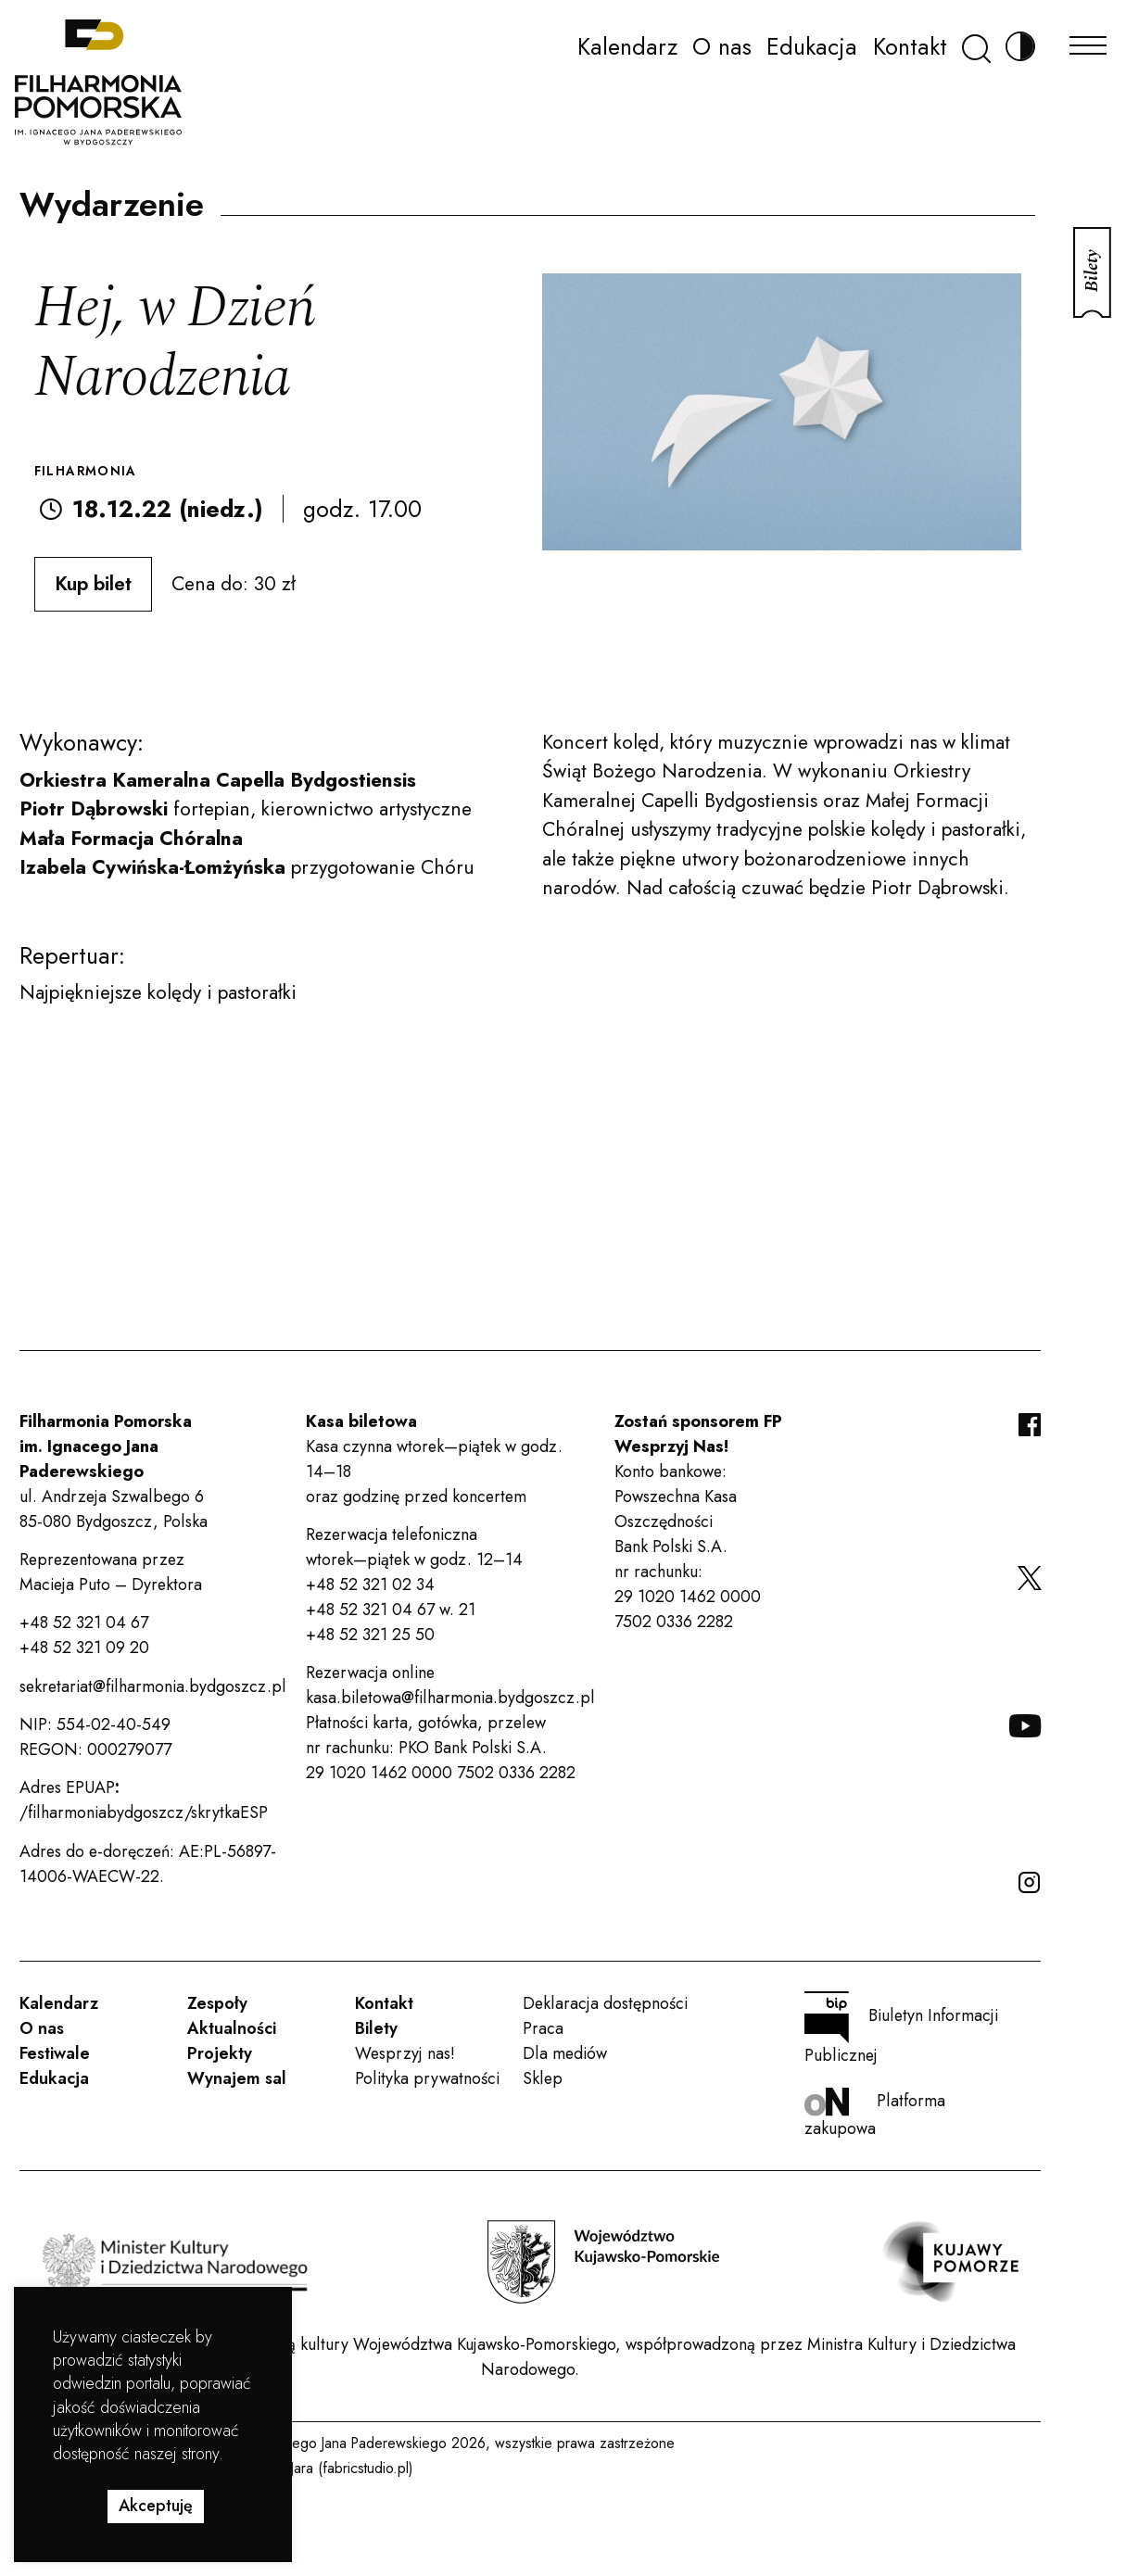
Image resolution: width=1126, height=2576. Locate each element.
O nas (722, 46)
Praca (543, 2028)
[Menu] (1088, 40)
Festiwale (54, 2053)
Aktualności (231, 2028)
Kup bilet (93, 584)
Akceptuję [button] (156, 2506)
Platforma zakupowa (874, 2114)
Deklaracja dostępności (605, 2003)
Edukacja (811, 46)
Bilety (376, 2028)
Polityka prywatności (427, 2078)
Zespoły (217, 2003)
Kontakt (910, 46)
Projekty (219, 2053)
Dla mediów (565, 2053)
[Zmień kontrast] (1020, 46)
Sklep (543, 2078)
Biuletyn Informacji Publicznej (901, 2029)
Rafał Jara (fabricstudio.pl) (334, 2468)
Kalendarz (627, 46)
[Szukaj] (976, 46)
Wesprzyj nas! (405, 2053)
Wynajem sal (236, 2078)
